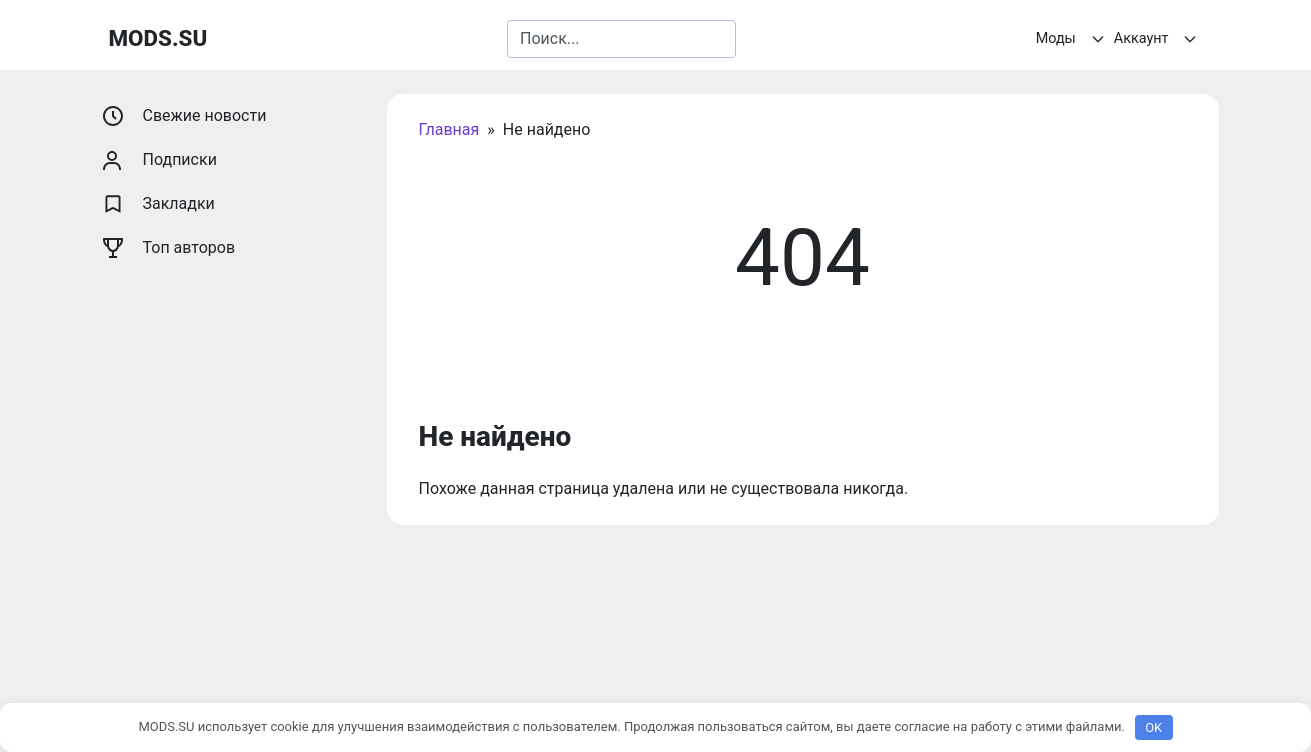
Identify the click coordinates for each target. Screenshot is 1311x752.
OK (1153, 727)
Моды (1073, 39)
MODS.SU (158, 38)
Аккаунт (1158, 39)
